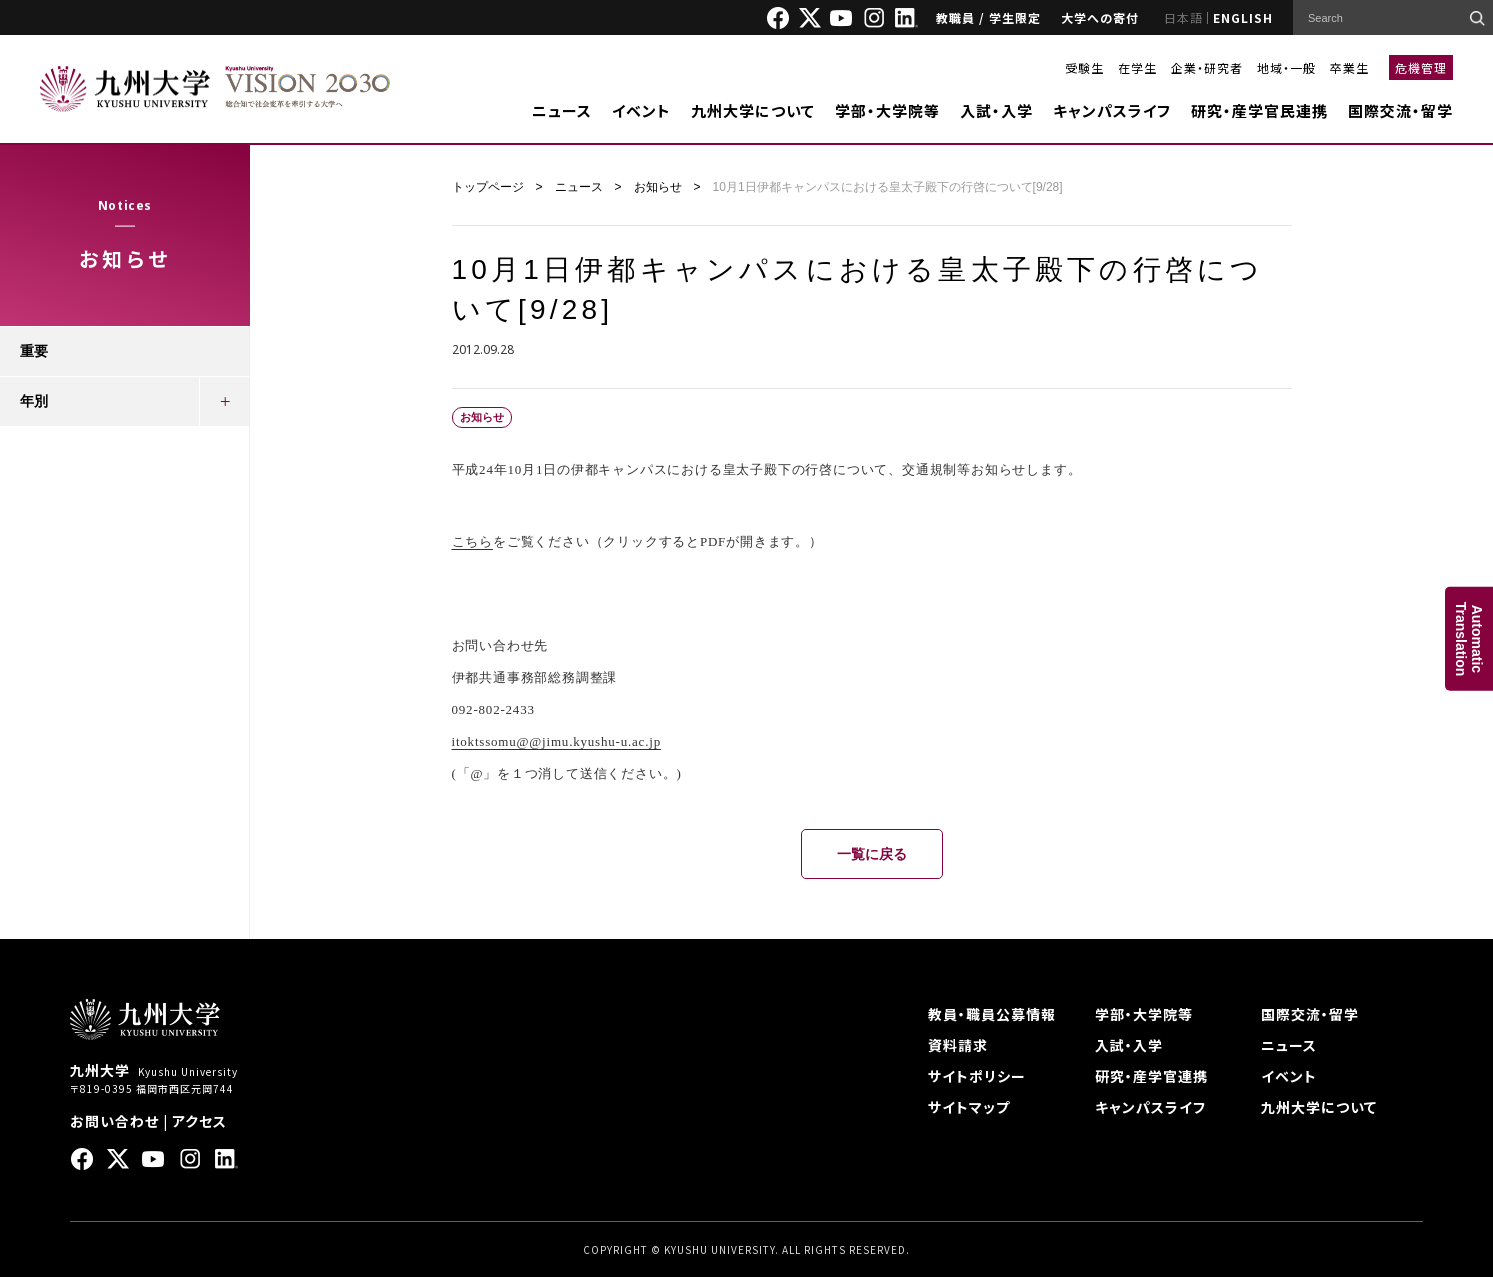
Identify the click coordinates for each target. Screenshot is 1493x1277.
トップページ (488, 187)
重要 (34, 351)
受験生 (1084, 67)
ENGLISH (1243, 17)
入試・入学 (996, 110)
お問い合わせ (114, 1121)
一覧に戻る (872, 854)
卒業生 (1349, 67)
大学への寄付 (1100, 17)
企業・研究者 (1207, 67)
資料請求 (958, 1045)
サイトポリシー (977, 1076)
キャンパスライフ (1112, 110)
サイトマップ (969, 1107)
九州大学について (753, 110)
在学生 (1137, 67)
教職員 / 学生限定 (988, 17)
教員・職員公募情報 (992, 1014)
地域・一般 (1286, 67)
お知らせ (658, 187)
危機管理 (1421, 67)
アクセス (199, 1121)
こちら (472, 541)
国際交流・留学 (1400, 110)
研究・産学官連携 (1151, 1076)
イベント (641, 110)
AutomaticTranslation (1469, 638)
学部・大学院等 (887, 110)
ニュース (562, 110)
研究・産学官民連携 (1259, 110)
